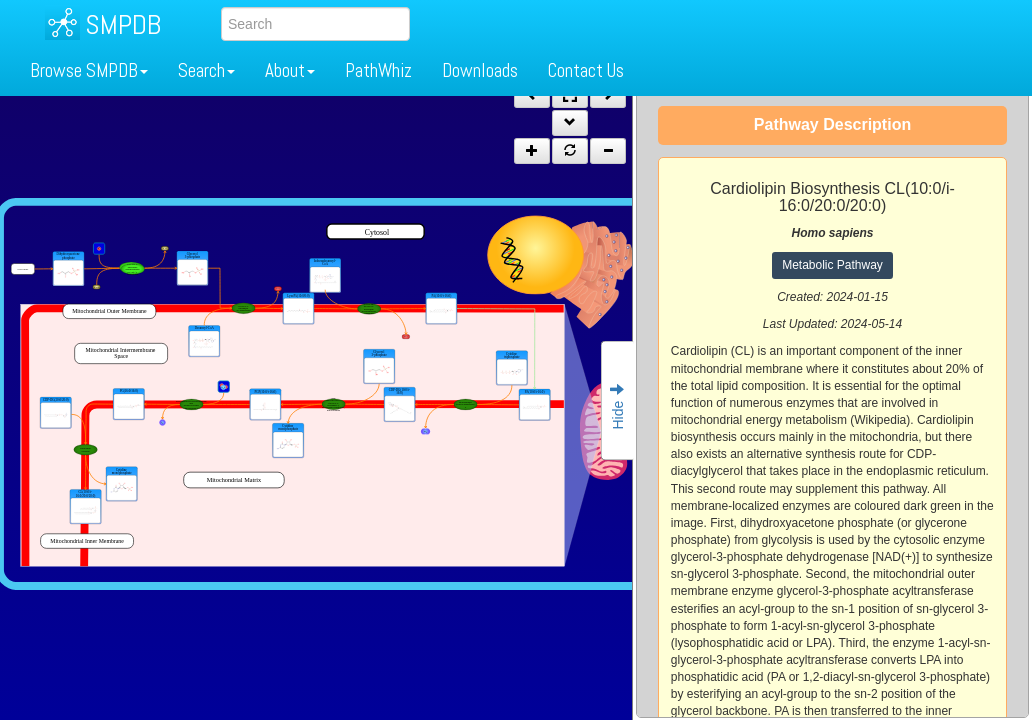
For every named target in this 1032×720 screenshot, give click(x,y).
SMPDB (123, 24)
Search (206, 70)
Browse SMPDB (89, 70)
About (290, 70)
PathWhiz (378, 70)
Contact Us (586, 70)
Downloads (480, 70)
